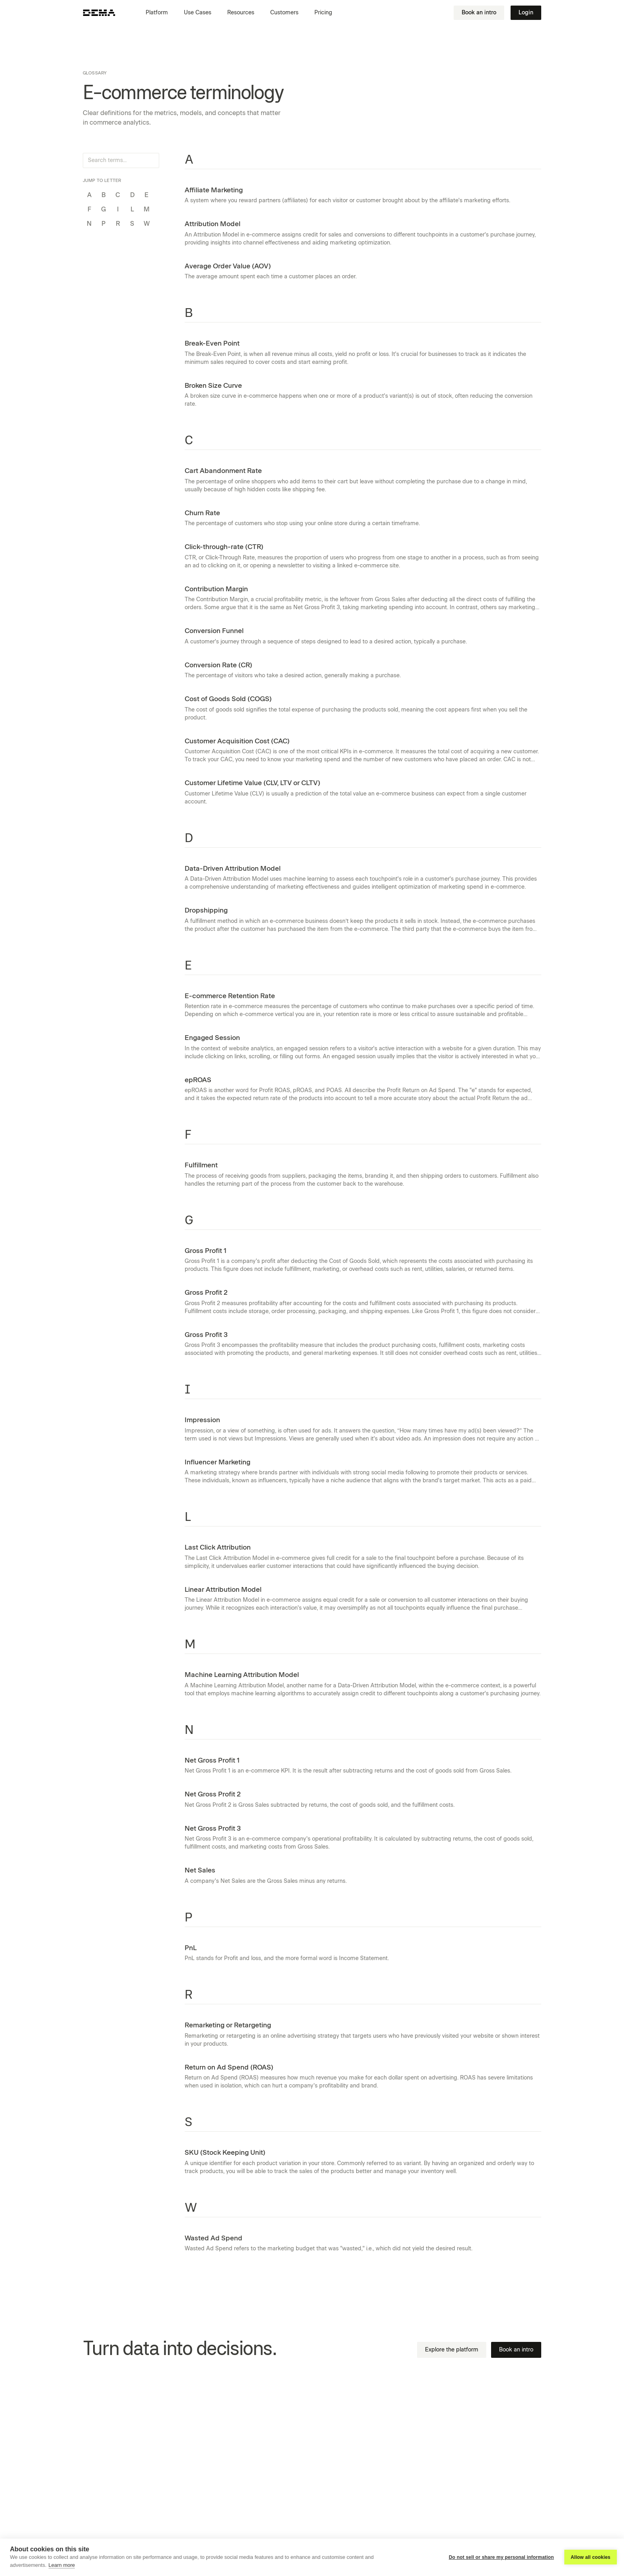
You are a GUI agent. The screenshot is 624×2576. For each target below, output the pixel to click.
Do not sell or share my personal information (501, 2557)
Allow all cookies (590, 2557)
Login (526, 12)
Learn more (62, 2565)
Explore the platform (451, 2349)
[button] (160, 12)
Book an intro (479, 12)
